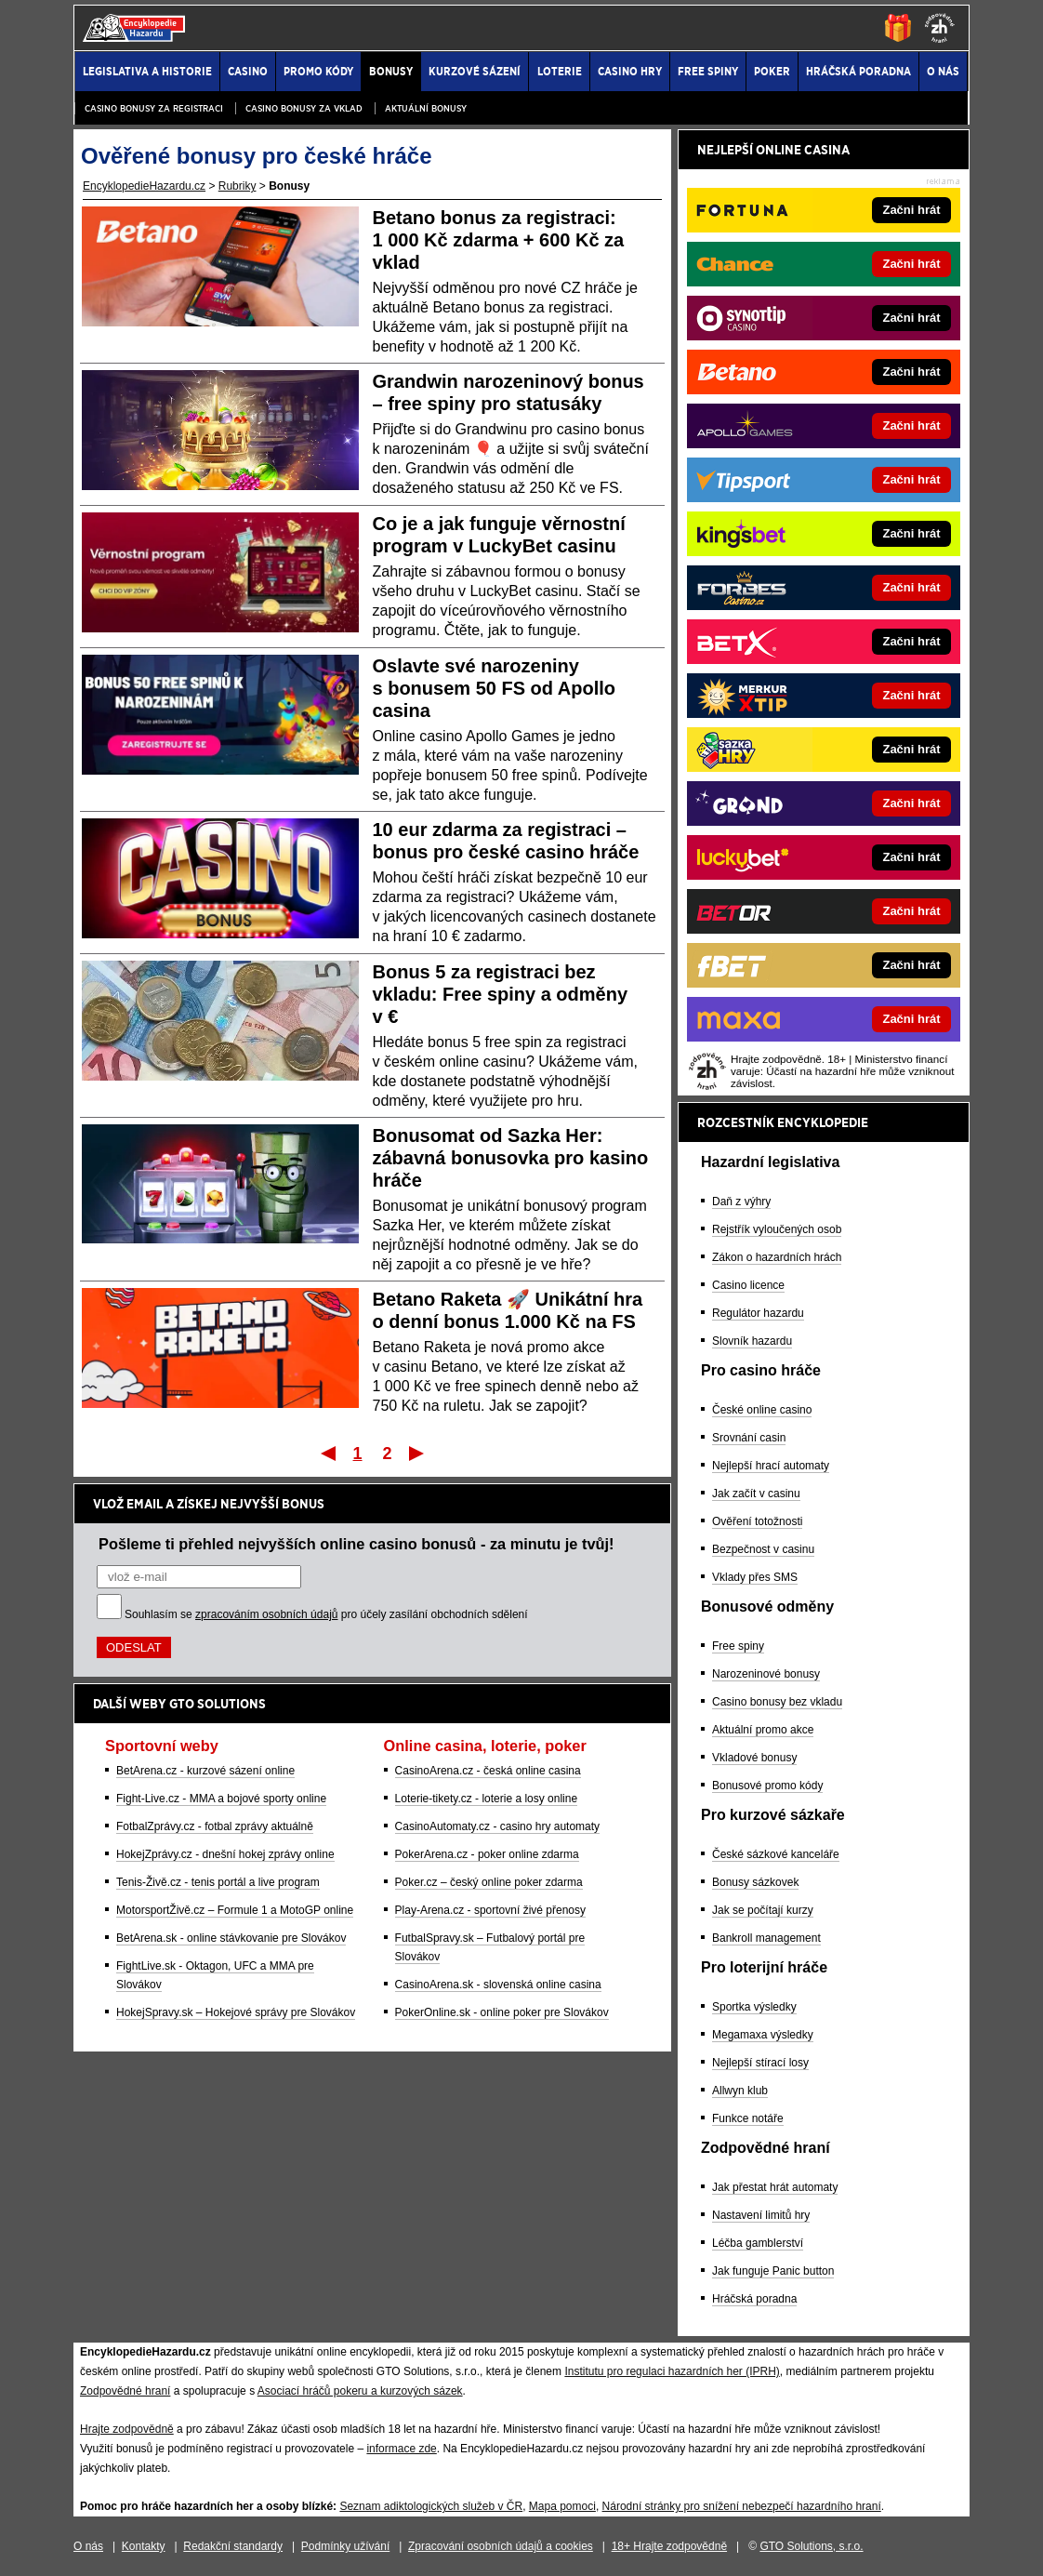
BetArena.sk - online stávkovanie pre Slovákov (231, 1938)
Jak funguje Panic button (773, 2270)
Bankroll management (766, 1938)
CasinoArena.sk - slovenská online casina (498, 1984)
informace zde (401, 2448)
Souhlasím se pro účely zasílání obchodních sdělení (326, 1614)
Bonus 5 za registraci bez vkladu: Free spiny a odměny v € (500, 994)
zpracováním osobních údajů (266, 1614)
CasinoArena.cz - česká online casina (488, 1770)
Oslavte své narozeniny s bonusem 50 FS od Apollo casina (494, 688)
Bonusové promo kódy (767, 1785)
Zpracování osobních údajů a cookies (500, 2546)
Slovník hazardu (752, 1341)
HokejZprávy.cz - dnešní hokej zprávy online (225, 1854)
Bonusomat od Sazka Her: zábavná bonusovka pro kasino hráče (511, 1157)
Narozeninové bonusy (766, 1673)
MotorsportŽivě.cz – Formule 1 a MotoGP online (234, 1910)
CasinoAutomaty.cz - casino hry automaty (498, 1826)
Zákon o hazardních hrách (776, 1257)
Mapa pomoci (562, 2506)
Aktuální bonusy (426, 108)
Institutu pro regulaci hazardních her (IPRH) (671, 2371)
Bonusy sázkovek (755, 1882)
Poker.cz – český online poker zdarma (489, 1882)
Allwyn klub (740, 2090)
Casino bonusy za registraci (154, 108)
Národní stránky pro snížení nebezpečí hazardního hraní (741, 2506)
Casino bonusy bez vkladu (777, 1701)
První (327, 1452)
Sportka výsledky (754, 2006)
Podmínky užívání (345, 2546)
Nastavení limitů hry (761, 2215)
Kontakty (143, 2546)
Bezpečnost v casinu (763, 1549)
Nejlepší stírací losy (760, 2062)
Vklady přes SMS (755, 1577)
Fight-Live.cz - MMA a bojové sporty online (221, 1798)
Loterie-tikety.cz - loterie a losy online (486, 1798)
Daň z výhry (741, 1201)
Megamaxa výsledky (762, 2034)
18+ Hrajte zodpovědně (669, 2546)
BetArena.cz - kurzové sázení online (205, 1770)
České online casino (762, 1409)
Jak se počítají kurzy (762, 1910)
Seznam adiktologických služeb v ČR (430, 2506)
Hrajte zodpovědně (127, 2429)
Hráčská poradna (754, 2298)
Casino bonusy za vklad (304, 108)
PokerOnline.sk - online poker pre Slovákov (502, 2012)
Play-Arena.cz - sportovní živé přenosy (490, 1910)
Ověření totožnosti (757, 1521)
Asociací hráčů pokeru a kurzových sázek (360, 2390)
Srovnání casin (749, 1437)
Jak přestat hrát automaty (775, 2187)
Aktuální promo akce (762, 1729)
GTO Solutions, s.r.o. (811, 2546)
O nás (88, 2546)
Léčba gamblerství (757, 2243)
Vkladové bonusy (754, 1757)
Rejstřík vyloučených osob (776, 1229)
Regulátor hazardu (758, 1313)
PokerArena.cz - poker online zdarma (487, 1854)
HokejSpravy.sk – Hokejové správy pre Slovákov (235, 2012)
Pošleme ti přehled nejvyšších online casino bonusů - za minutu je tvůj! (356, 1543)
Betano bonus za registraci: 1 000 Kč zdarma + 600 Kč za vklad (499, 239)
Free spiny (738, 1646)
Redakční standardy (233, 2546)
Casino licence (748, 1285)
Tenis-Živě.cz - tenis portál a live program (218, 1882)
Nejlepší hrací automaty (770, 1465)
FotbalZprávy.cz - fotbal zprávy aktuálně (214, 1826)
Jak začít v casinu (756, 1493)
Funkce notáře (748, 2118)
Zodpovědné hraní (125, 2390)
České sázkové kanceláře (775, 1854)
